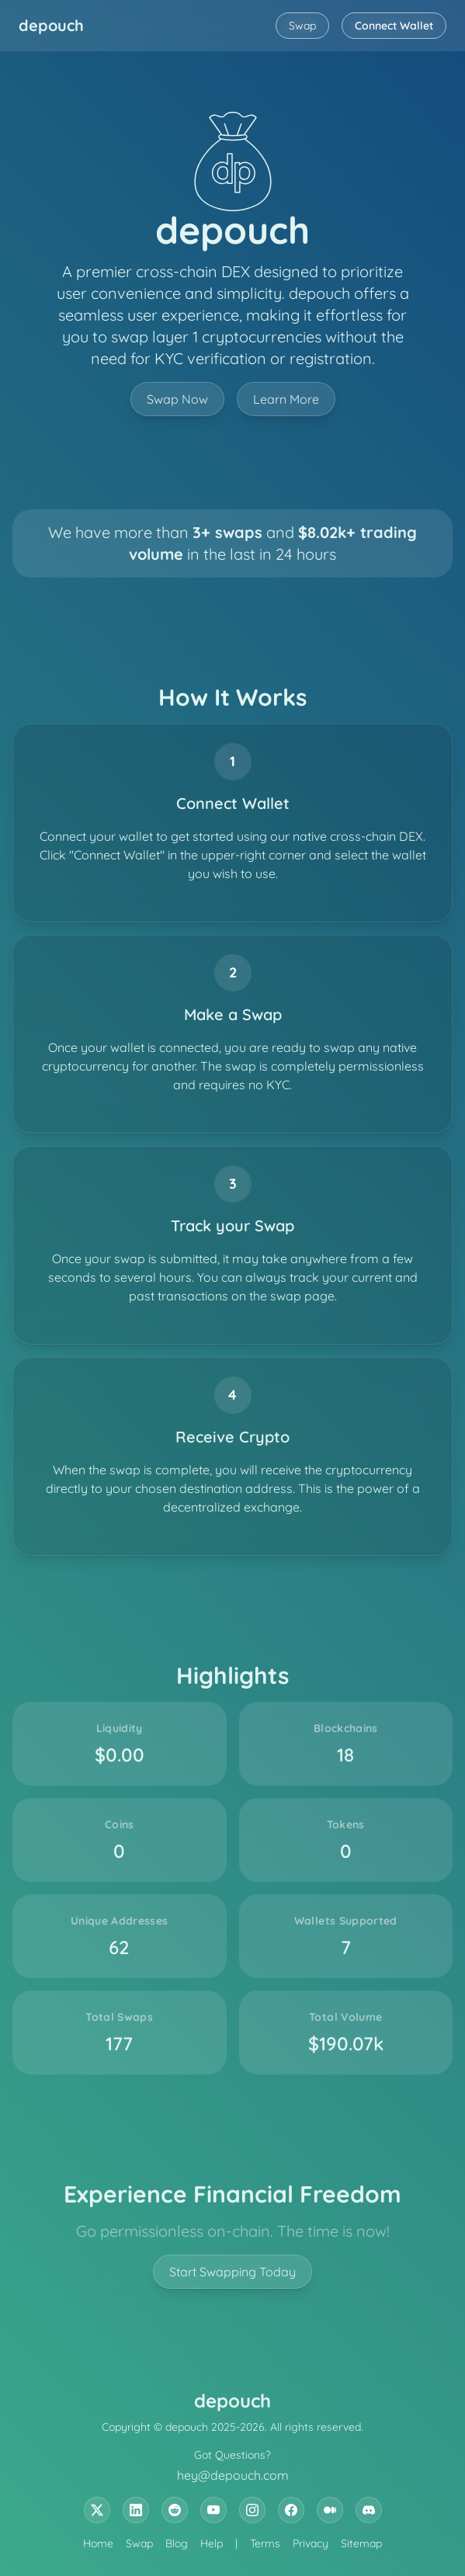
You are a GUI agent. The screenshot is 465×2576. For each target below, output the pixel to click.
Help (211, 2543)
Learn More (286, 399)
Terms (265, 2543)
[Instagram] (252, 2510)
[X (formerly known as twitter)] (97, 2510)
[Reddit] (174, 2510)
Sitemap (361, 2543)
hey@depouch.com (233, 2475)
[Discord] (369, 2510)
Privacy (310, 2543)
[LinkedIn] (136, 2510)
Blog (176, 2543)
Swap (302, 26)
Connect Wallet (394, 26)
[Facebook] (291, 2510)
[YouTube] (213, 2510)
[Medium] (330, 2510)
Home (98, 2543)
